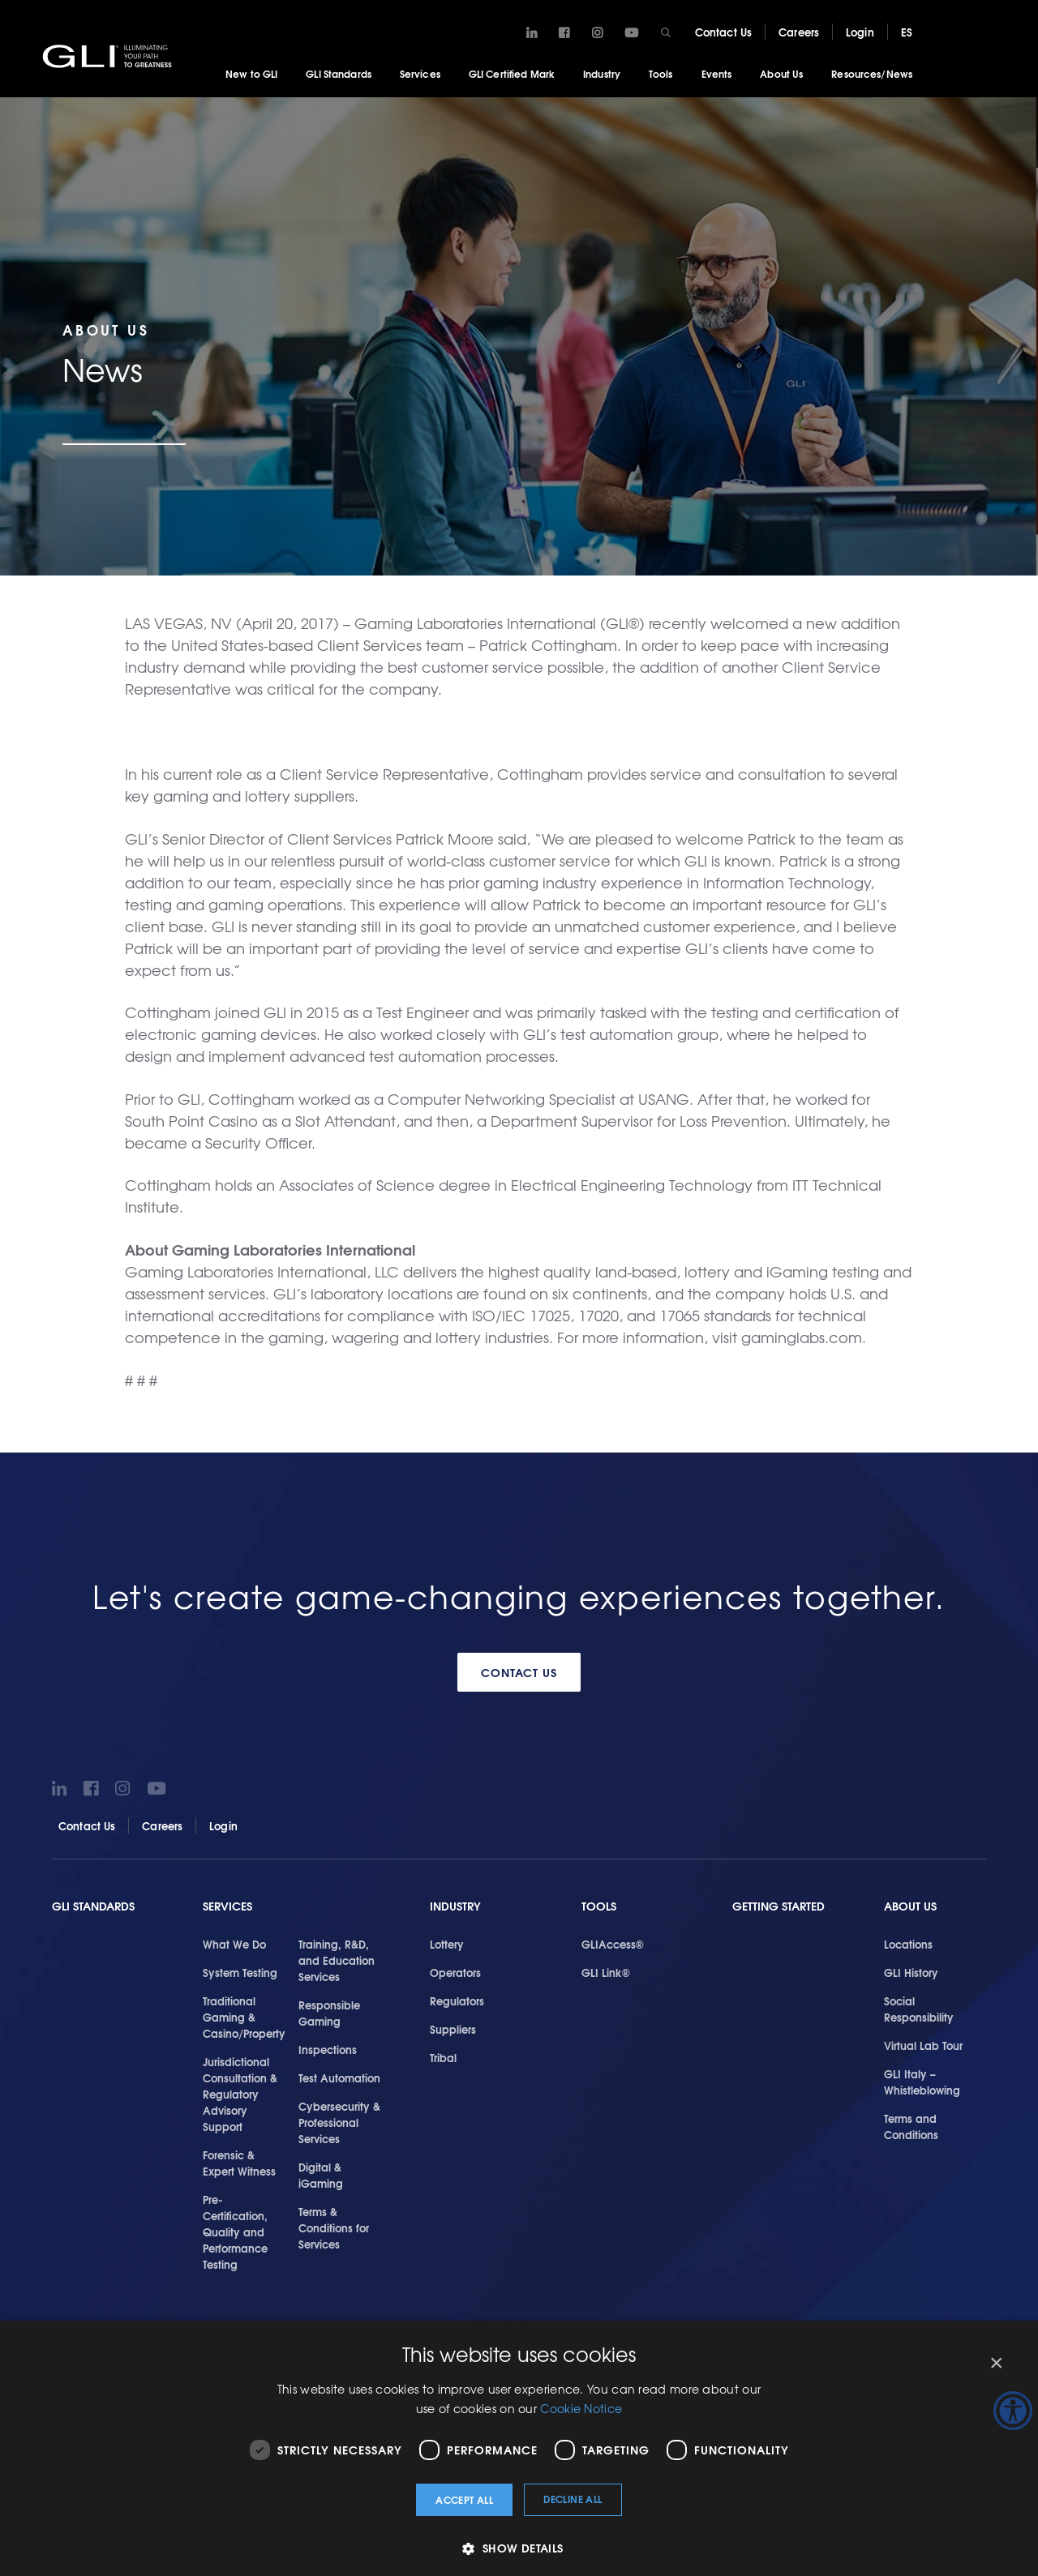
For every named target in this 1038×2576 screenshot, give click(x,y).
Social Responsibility (919, 2008)
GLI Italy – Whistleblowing (922, 2081)
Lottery (447, 1944)
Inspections (327, 2049)
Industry (601, 73)
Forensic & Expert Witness (239, 2162)
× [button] (995, 2363)
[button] (518, 2548)
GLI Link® (605, 1972)
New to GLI (251, 73)
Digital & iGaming (320, 2175)
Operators (455, 1972)
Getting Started (778, 1906)
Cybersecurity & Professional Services (339, 2122)
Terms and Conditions (911, 2126)
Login (860, 32)
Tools (661, 73)
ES (906, 32)
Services (420, 73)
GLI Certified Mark (512, 73)
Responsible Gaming (329, 2012)
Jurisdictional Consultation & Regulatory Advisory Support (240, 2093)
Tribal (443, 2057)
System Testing (240, 1972)
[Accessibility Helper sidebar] (1012, 2410)
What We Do (234, 1944)
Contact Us (723, 32)
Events (716, 73)
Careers (798, 32)
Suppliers (453, 2029)
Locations (908, 1944)
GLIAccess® (612, 1944)
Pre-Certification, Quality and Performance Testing (235, 2231)
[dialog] (519, 2448)
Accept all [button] (464, 2499)
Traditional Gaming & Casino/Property (244, 2016)
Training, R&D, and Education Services (336, 1960)
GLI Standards (338, 73)
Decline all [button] (572, 2498)
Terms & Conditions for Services (333, 2227)
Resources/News (871, 73)
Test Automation (339, 2077)
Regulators (457, 2000)
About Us (781, 73)
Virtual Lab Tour (923, 2045)
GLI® (109, 56)
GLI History (911, 1972)
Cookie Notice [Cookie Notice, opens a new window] (581, 2408)
